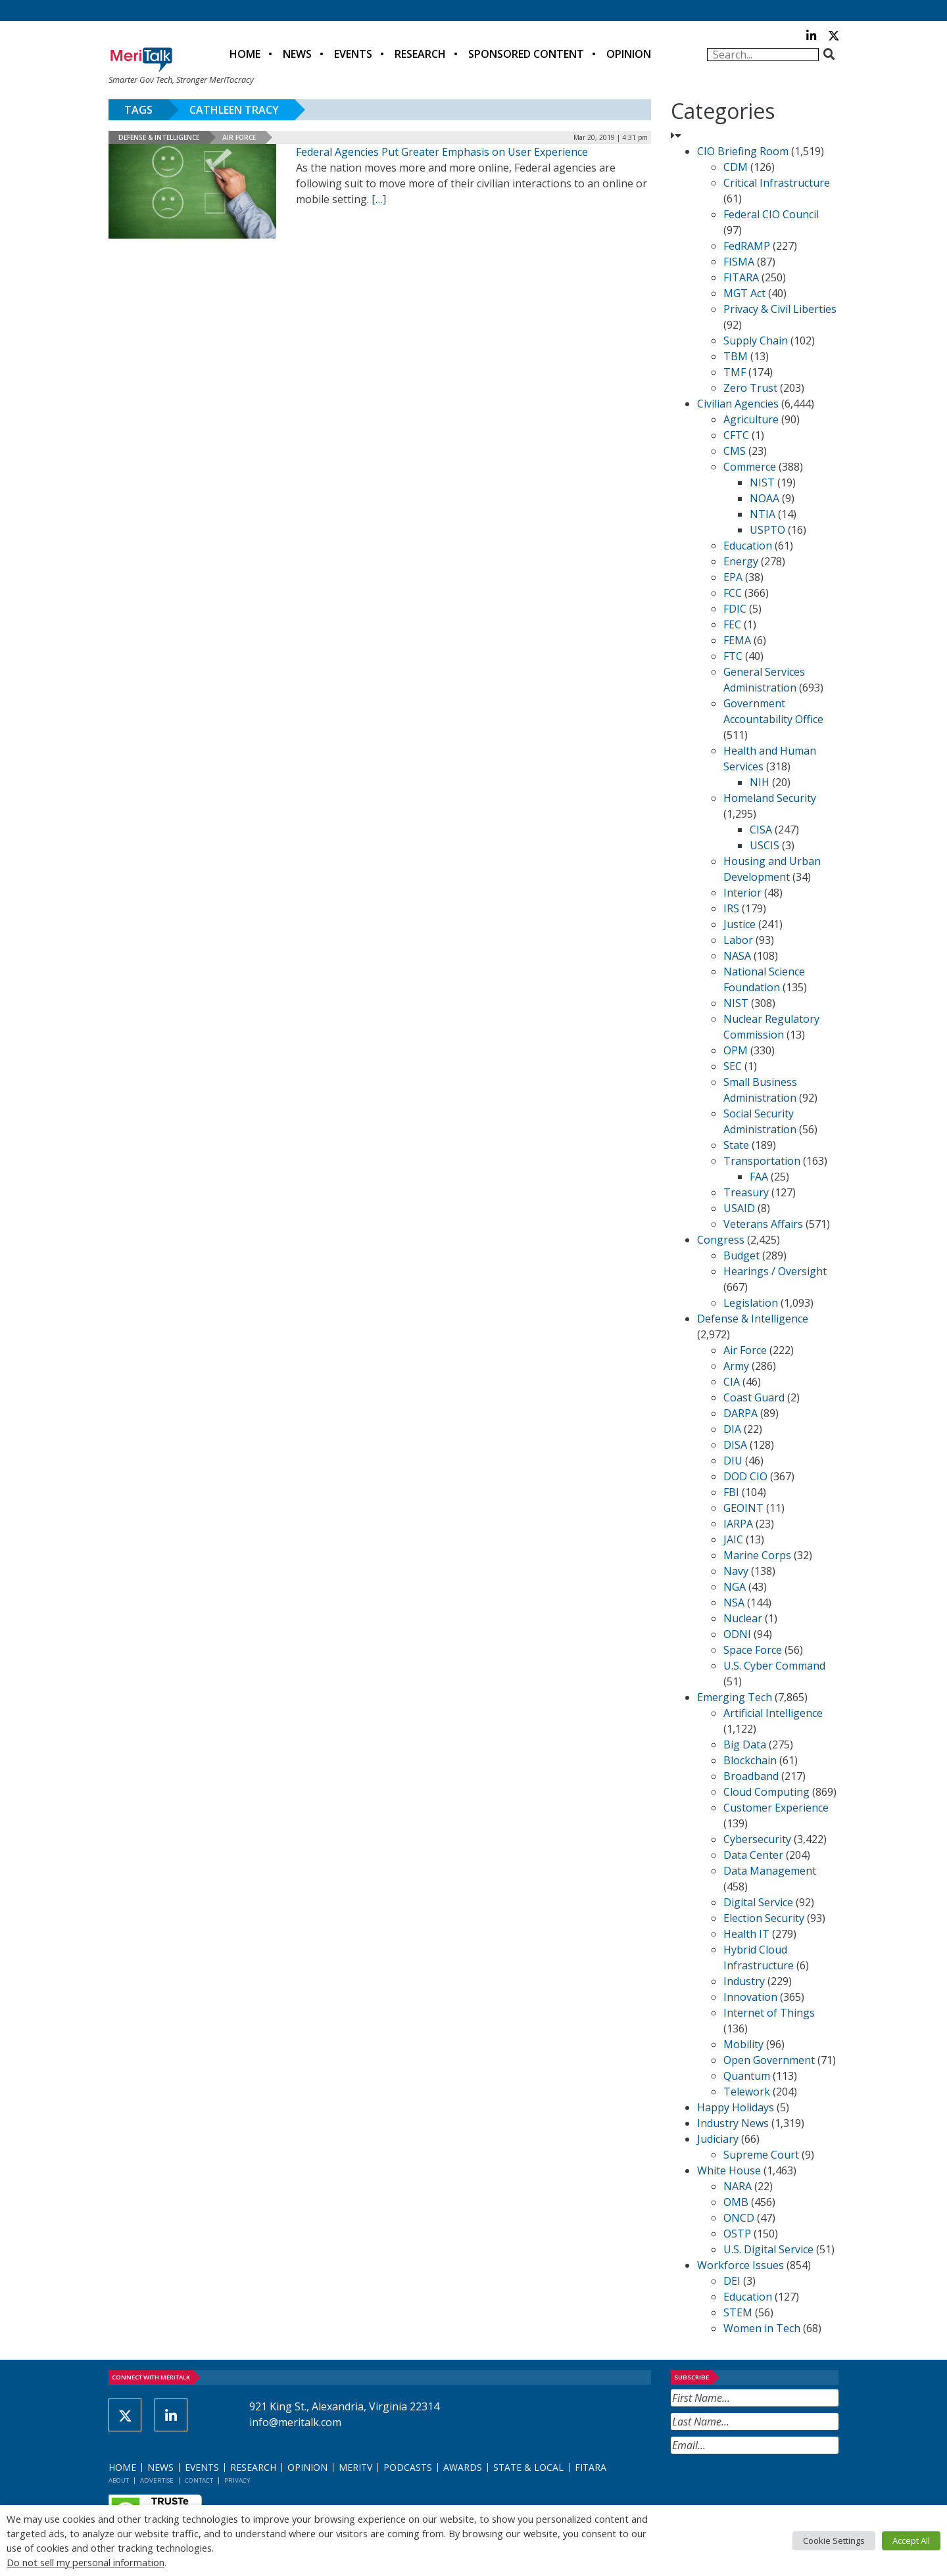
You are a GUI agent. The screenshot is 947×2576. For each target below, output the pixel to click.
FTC (732, 656)
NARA (737, 2186)
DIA (732, 1429)
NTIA (762, 514)
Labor (738, 940)
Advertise (157, 2480)
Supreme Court (761, 2154)
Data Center (753, 1855)
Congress (720, 1239)
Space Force (752, 1650)
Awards (462, 2467)
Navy (735, 1571)
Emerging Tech (734, 1697)
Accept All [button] (911, 2540)
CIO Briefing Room (743, 151)
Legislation (750, 1303)
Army (736, 1366)
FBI (731, 1492)
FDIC (734, 608)
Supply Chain (755, 340)
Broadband (751, 1776)
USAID (739, 1208)
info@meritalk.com (295, 2422)
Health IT (746, 1934)
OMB (735, 2202)
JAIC (733, 1539)
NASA (737, 955)
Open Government (769, 2060)
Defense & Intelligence (158, 137)
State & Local (528, 2467)
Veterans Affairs (763, 1224)
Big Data (744, 1744)
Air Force (239, 137)
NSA (733, 1602)
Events (353, 54)
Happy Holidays (735, 2107)
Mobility (743, 2044)
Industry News (733, 2123)
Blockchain (750, 1760)
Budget (741, 1255)
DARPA (740, 1413)
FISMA (738, 261)
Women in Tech (761, 2328)
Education (747, 545)
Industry (744, 1981)
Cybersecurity (757, 1839)
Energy (740, 561)
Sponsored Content (526, 54)
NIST (762, 482)
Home (245, 54)
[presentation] (771, 2486)
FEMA (737, 640)
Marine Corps (757, 1555)
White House (729, 2170)
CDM (735, 167)
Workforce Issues (740, 2265)
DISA (735, 1445)
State (736, 1145)
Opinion (628, 54)
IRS (731, 908)
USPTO (767, 530)
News (297, 54)
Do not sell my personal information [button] (85, 2562)
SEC (732, 1066)
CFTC (736, 435)
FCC (732, 593)
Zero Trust (750, 388)
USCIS (764, 845)
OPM (735, 1050)
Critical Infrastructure (776, 183)
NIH (759, 782)
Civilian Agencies (738, 403)
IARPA (738, 1523)
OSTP (737, 2233)
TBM (735, 356)
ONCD (738, 2218)
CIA (731, 1381)
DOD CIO (745, 1476)
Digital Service (758, 1902)
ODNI (737, 1634)
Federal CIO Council (771, 214)
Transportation (761, 1161)
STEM (737, 2312)
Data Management (769, 1870)
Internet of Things (769, 2012)
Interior (742, 892)
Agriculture (751, 419)
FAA (759, 1176)
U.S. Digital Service (768, 2249)
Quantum (746, 2076)
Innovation (750, 1997)
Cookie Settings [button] (834, 2540)
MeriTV (355, 2467)
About (119, 2480)
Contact (199, 2480)
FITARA (741, 277)
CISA (761, 829)
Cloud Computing (766, 1792)
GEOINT (743, 1508)
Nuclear (742, 1618)
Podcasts (407, 2467)
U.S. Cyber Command (774, 1665)
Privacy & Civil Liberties (780, 309)
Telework (746, 2091)
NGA (734, 1587)
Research (420, 54)
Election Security (763, 1918)
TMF (734, 372)
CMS (734, 451)
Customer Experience (776, 1807)
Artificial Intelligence (773, 1713)
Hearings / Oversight (775, 1271)
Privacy (237, 2480)
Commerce (749, 466)
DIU (732, 1460)
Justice (739, 924)
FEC (732, 624)
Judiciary (718, 2139)
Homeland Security (769, 798)
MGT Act (744, 293)
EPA (732, 577)
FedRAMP (746, 246)
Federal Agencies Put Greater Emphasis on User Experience (442, 152)
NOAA (764, 498)
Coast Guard (754, 1397)
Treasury (746, 1192)
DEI (732, 2281)
